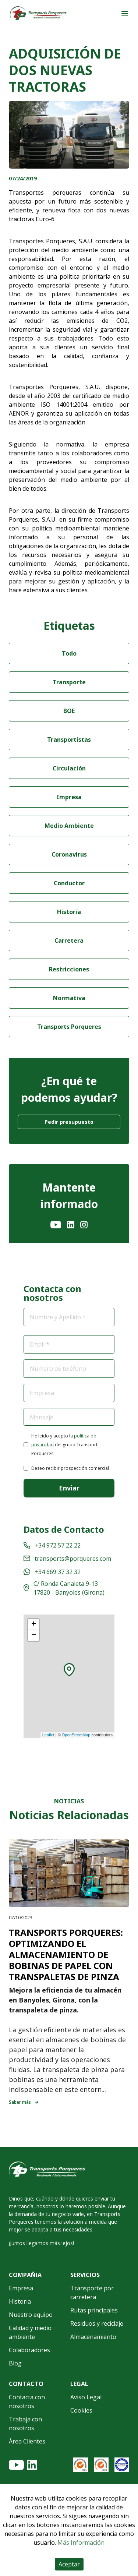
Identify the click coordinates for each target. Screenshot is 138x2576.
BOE (69, 711)
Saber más (23, 2102)
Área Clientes (27, 2441)
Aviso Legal (86, 2397)
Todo (69, 653)
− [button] (33, 1635)
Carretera (69, 940)
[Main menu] (124, 13)
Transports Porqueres (69, 1027)
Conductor (69, 883)
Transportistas (69, 739)
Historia (69, 912)
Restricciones (69, 969)
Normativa (69, 998)
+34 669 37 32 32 (52, 1572)
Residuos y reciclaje (96, 2323)
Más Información (81, 2542)
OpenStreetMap (76, 1735)
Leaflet (48, 1735)
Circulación (69, 768)
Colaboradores (29, 2350)
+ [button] (33, 1624)
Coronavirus (69, 854)
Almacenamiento (93, 2337)
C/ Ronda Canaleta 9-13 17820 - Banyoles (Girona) (64, 1588)
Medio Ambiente (69, 826)
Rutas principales (94, 2310)
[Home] (38, 14)
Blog (15, 2363)
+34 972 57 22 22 (52, 1545)
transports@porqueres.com (67, 1559)
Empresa (69, 797)
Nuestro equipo (31, 2315)
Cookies (81, 2410)
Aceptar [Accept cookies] (69, 2564)
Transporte (69, 682)
